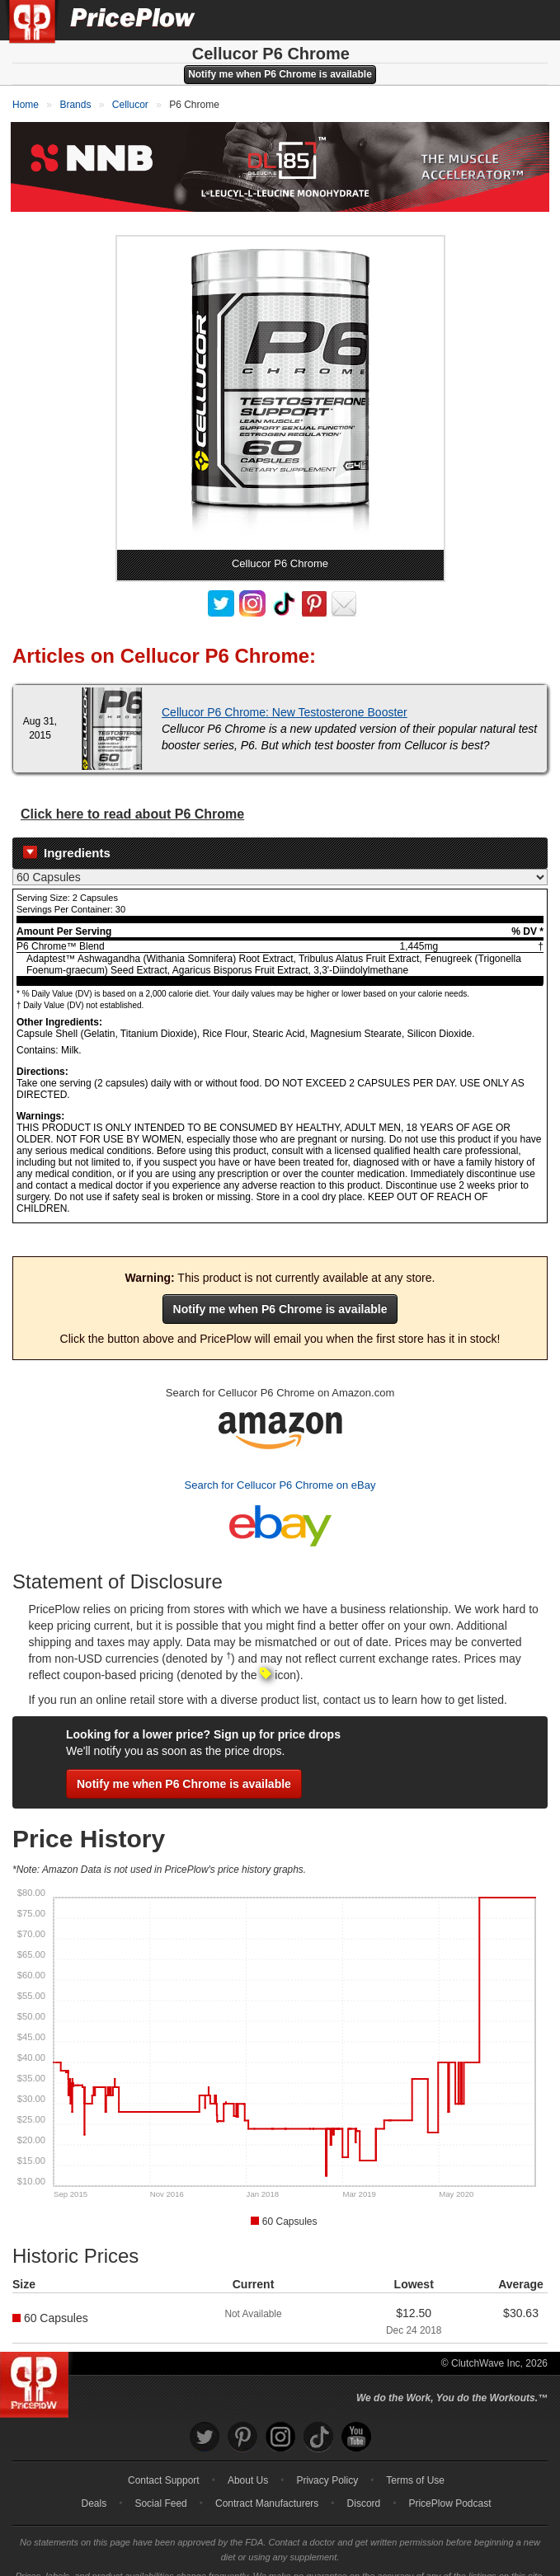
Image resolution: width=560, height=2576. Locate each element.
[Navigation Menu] (530, 20)
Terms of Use (415, 2464)
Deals (94, 2488)
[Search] (492, 20)
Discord (364, 2488)
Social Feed (160, 2488)
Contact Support (164, 2464)
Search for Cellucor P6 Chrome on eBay (280, 1470)
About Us (248, 2464)
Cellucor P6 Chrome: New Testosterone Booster (284, 696)
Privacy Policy (327, 2464)
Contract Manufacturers (266, 2488)
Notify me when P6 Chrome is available (280, 74)
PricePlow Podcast (449, 2488)
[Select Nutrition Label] (280, 861)
